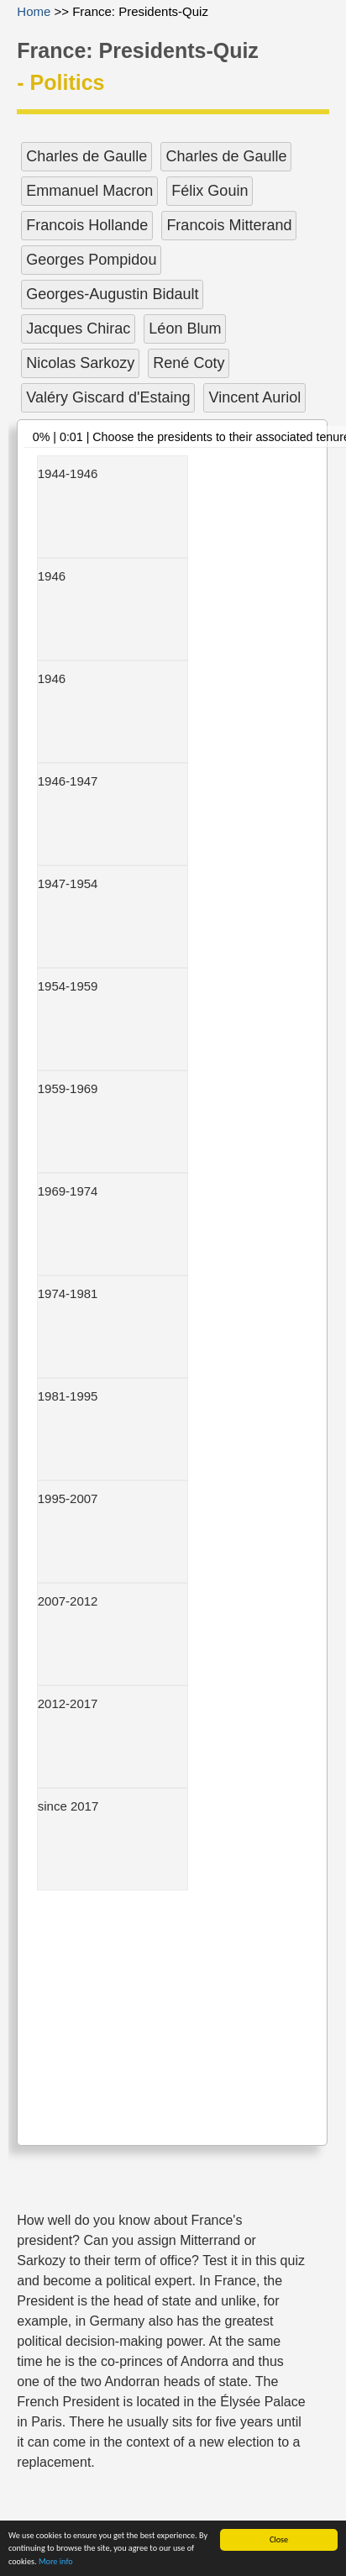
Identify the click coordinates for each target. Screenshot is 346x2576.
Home (33, 11)
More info (56, 2562)
